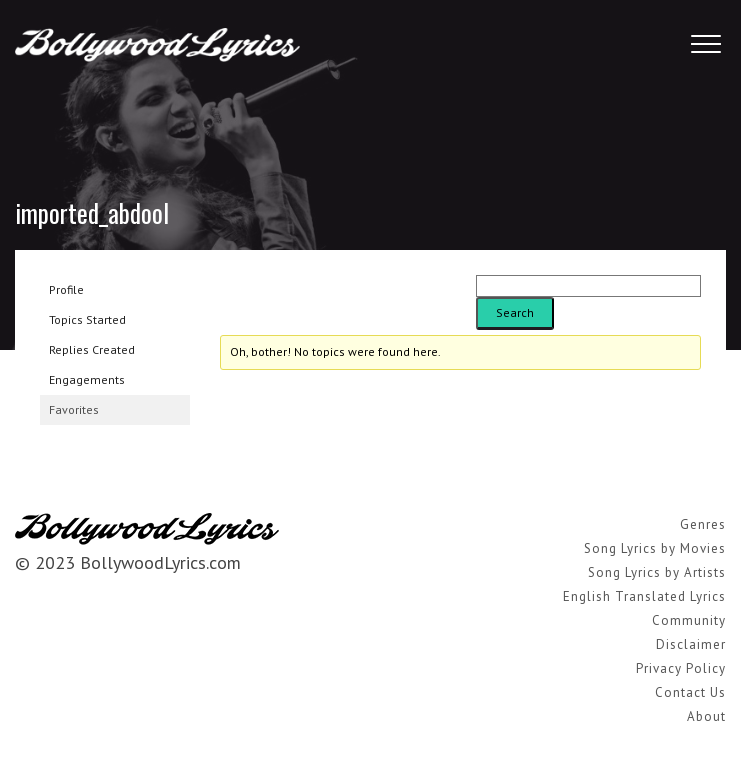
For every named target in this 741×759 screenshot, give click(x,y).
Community (689, 620)
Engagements (87, 379)
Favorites (74, 409)
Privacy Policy (681, 668)
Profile (66, 289)
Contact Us (690, 692)
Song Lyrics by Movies (655, 548)
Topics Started (87, 319)
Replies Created (92, 349)
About (706, 716)
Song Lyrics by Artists (657, 572)
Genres (703, 524)
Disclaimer (691, 644)
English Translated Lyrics (644, 596)
